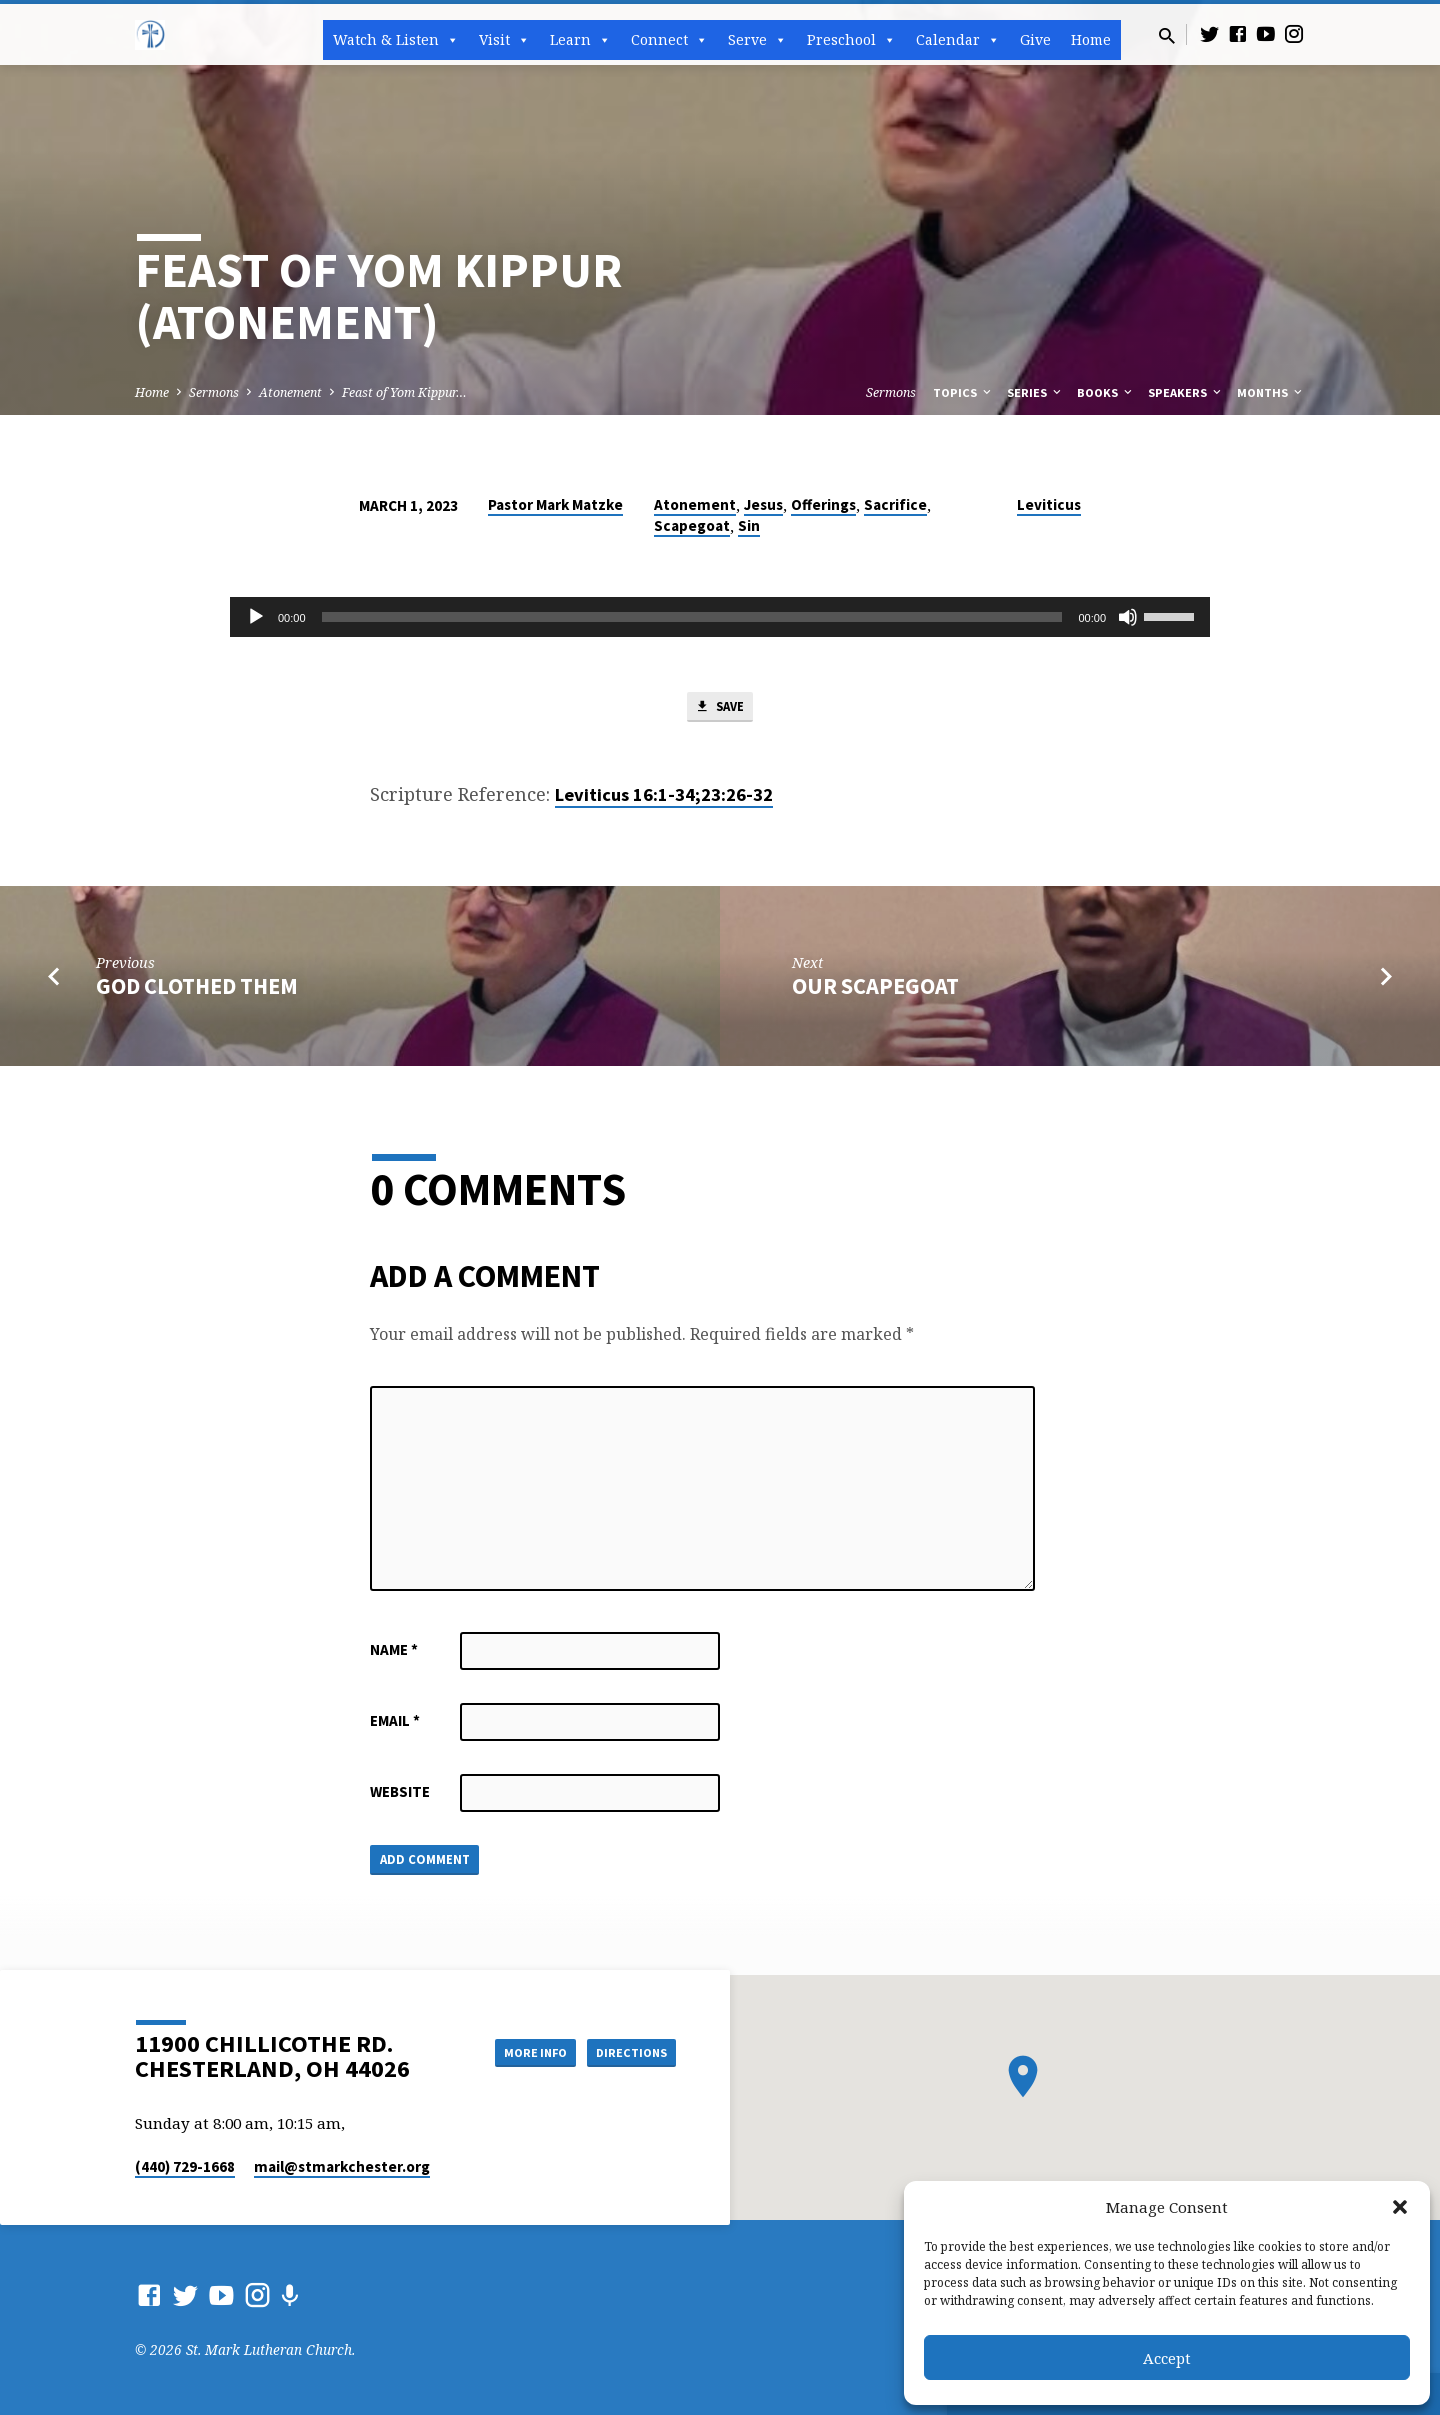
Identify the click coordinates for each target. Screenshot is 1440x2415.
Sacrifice (895, 504)
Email (395, 1724)
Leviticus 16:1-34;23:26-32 (664, 798)
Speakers (1186, 392)
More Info (513, 2052)
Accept (1167, 2358)
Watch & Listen (396, 40)
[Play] (256, 617)
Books (1106, 392)
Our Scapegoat (875, 991)
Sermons (214, 392)
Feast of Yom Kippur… (404, 392)
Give (1035, 39)
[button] (1400, 2207)
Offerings (823, 504)
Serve (757, 40)
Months (1271, 392)
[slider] (692, 617)
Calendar (958, 40)
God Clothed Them (197, 991)
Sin (749, 525)
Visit (504, 40)
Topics (963, 392)
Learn (580, 40)
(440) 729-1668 (185, 2166)
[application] (720, 617)
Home (1091, 39)
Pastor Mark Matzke (555, 504)
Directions (626, 2052)
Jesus (763, 504)
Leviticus (1049, 504)
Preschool (851, 40)
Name (394, 1653)
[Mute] (1128, 617)
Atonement (290, 392)
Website (400, 1795)
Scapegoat (692, 525)
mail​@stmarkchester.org (342, 2166)
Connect (669, 40)
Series (1035, 392)
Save (720, 709)
